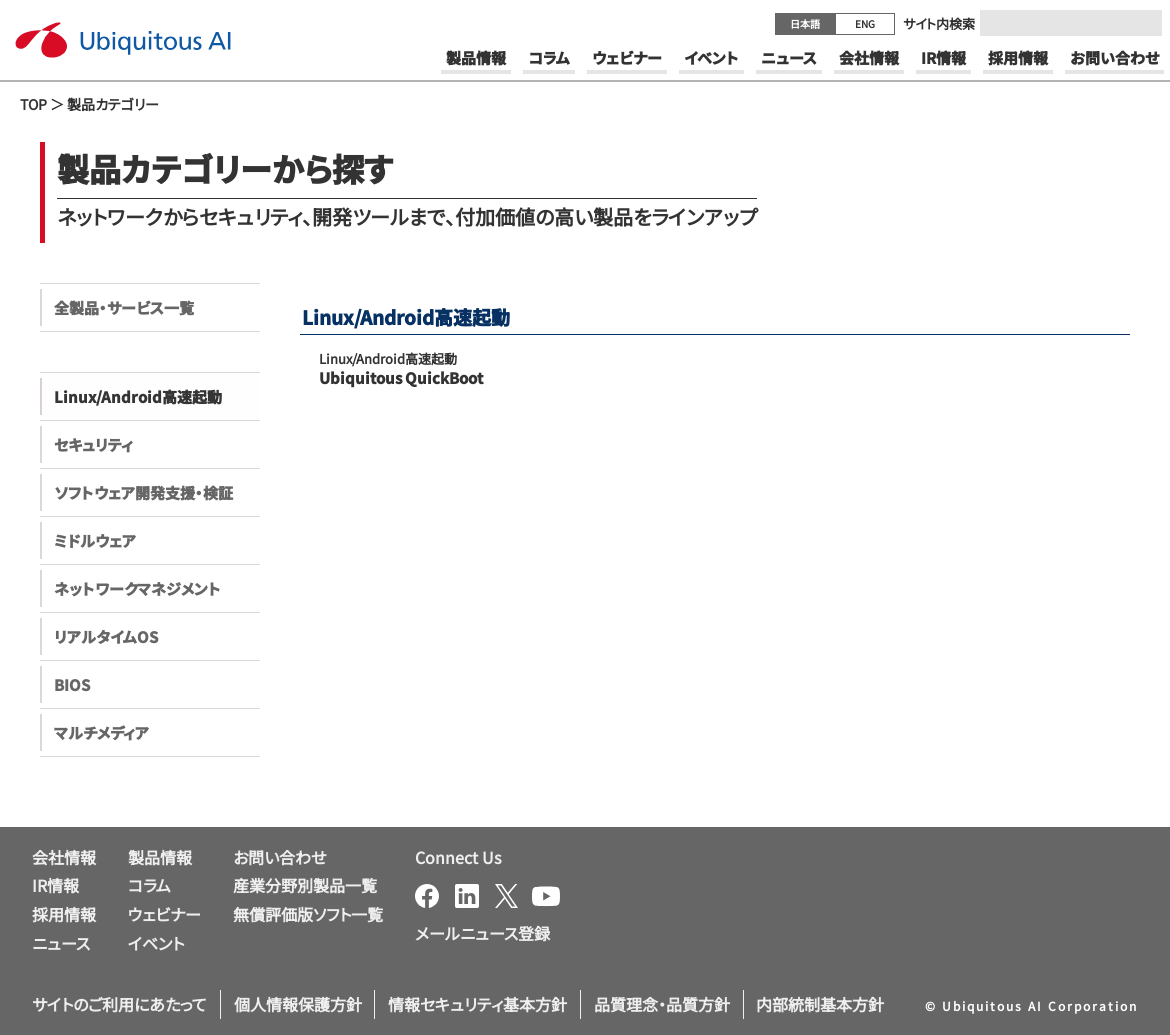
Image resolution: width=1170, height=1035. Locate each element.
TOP (33, 104)
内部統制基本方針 (820, 1004)
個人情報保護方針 (298, 1004)
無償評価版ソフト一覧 (308, 914)
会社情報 (64, 857)
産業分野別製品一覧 (305, 885)
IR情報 (55, 885)
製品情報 (160, 857)
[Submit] (1141, 23)
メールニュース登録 (482, 933)
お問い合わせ (279, 857)
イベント (156, 943)
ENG (865, 23)
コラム (149, 885)
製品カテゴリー (113, 104)
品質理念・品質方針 (662, 1004)
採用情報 (64, 914)
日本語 (805, 23)
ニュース (61, 943)
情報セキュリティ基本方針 (477, 1004)
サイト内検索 (939, 23)
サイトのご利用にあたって (119, 1004)
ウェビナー (164, 914)
